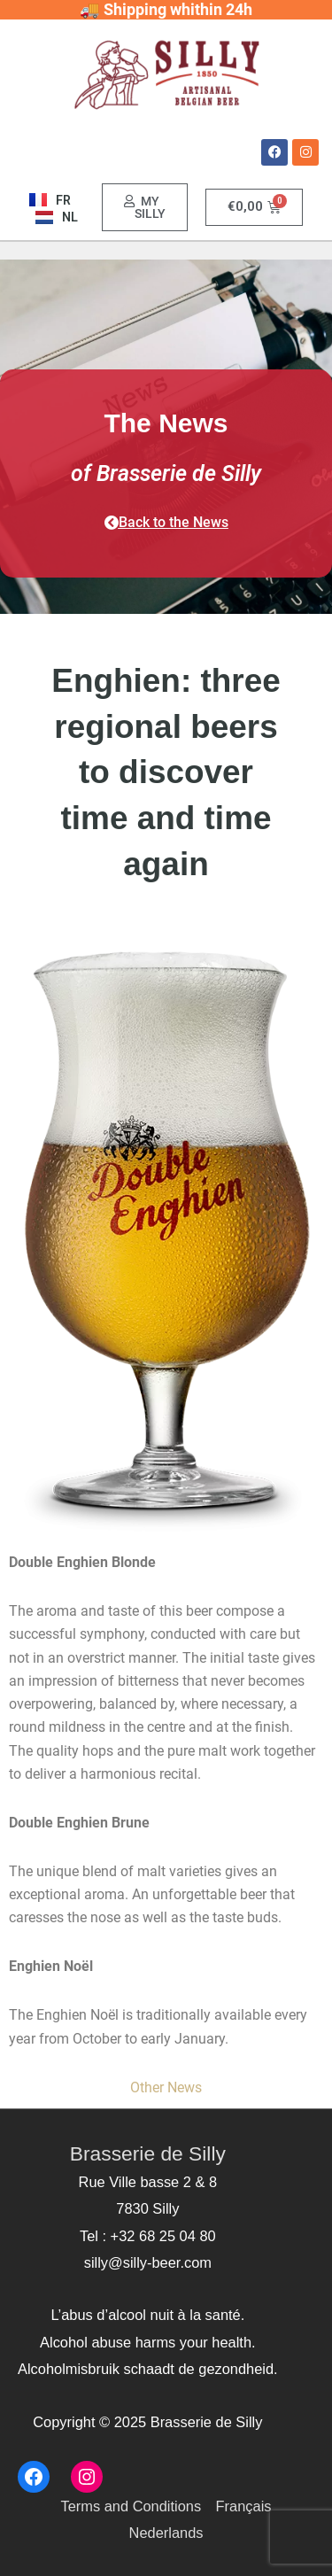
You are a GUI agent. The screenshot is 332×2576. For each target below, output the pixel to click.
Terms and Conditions (131, 2506)
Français (244, 2506)
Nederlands (166, 2533)
